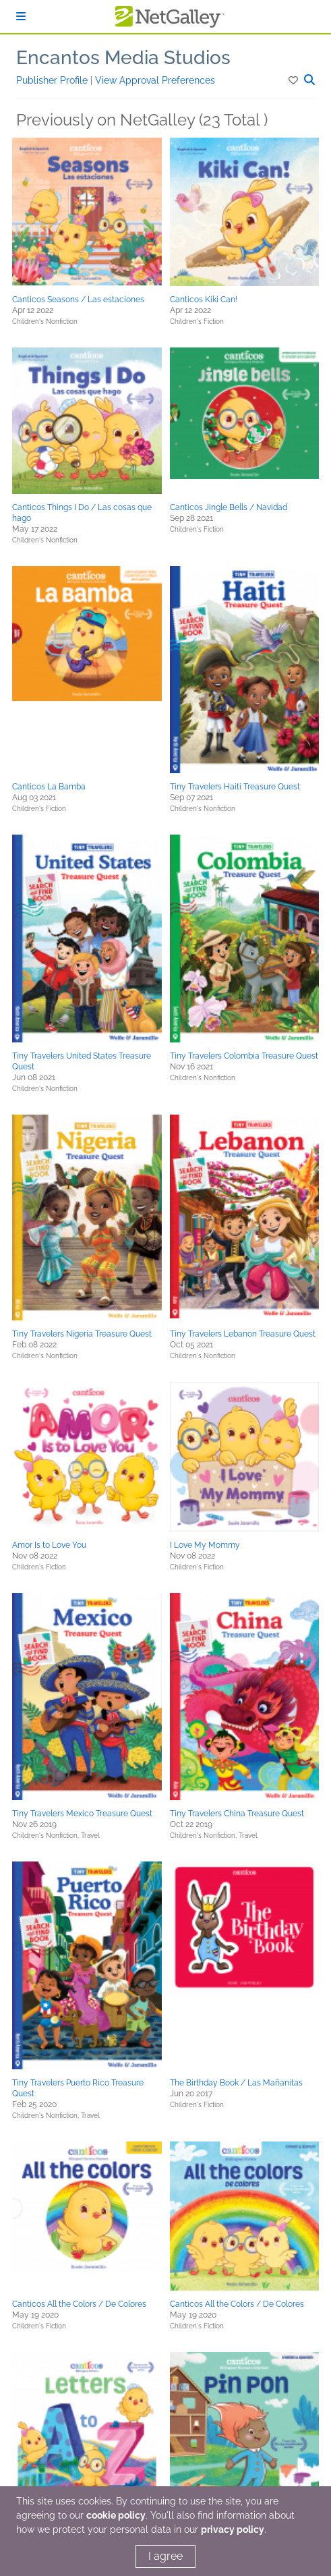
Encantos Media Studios (123, 58)
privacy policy (232, 2529)
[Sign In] (21, 16)
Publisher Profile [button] (53, 80)
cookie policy (116, 2515)
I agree (165, 2556)
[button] (294, 80)
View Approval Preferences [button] (155, 80)
